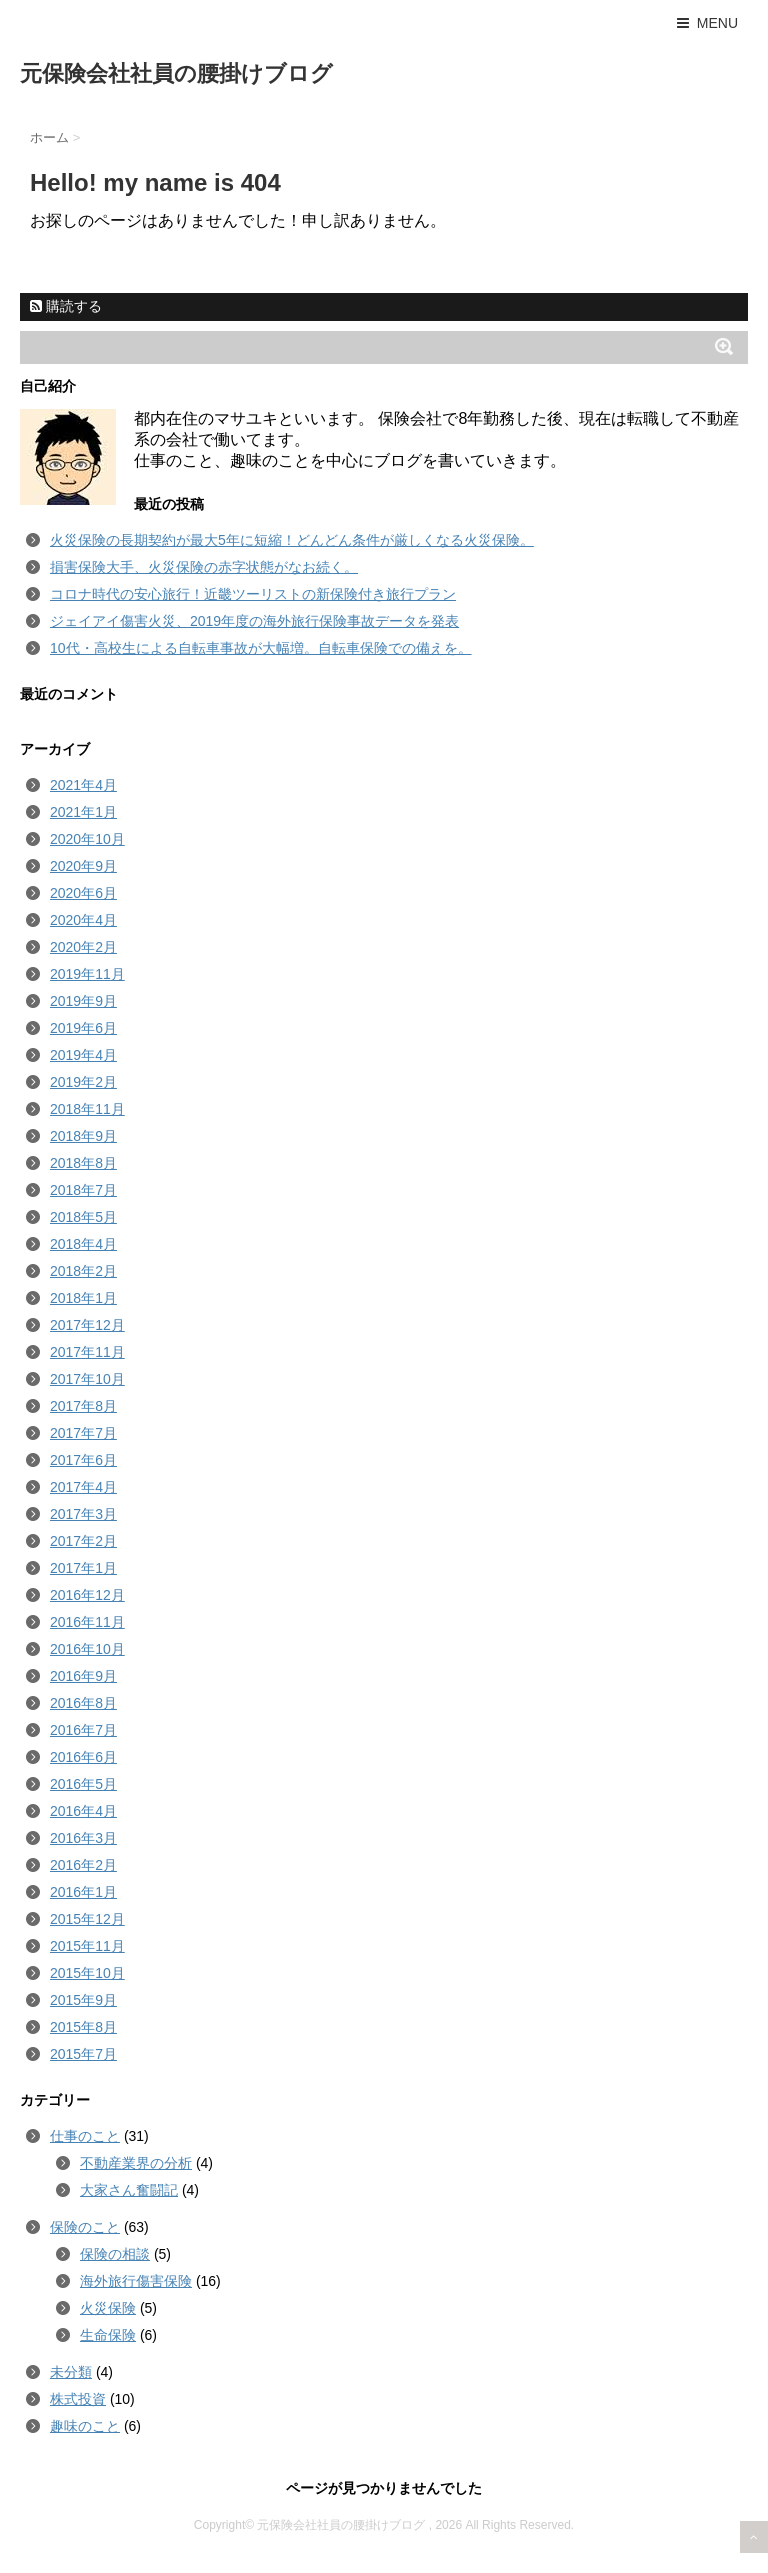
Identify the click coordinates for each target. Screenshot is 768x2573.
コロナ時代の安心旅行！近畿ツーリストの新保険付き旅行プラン (253, 594)
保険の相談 (115, 2254)
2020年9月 (83, 866)
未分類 (71, 2372)
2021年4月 (83, 785)
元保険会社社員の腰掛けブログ (176, 73)
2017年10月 (87, 1379)
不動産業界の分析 (136, 2163)
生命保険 (108, 2335)
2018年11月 (87, 1109)
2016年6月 (83, 1757)
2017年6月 (83, 1460)
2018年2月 (83, 1271)
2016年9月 (83, 1676)
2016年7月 (83, 1730)
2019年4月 (83, 1055)
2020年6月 (83, 893)
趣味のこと (85, 2426)
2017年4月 (83, 1487)
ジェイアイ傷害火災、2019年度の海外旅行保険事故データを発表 (254, 621)
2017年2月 (83, 1541)
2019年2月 (83, 1082)
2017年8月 (83, 1406)
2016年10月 (87, 1649)
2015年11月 (87, 1946)
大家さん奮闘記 (129, 2190)
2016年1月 (83, 1892)
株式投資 (78, 2399)
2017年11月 (87, 1352)
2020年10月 (87, 839)
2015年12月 (87, 1919)
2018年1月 (83, 1298)
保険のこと (85, 2227)
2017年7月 (83, 1433)
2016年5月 (83, 1784)
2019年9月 (83, 1001)
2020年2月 (83, 947)
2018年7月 (83, 1190)
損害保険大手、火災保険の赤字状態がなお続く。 (204, 567)
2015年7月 (83, 2054)
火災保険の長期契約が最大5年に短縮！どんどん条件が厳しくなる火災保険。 (292, 540)
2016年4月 (83, 1811)
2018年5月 (83, 1217)
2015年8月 (83, 2027)
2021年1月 (83, 812)
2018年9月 (83, 1136)
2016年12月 (87, 1595)
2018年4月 (83, 1244)
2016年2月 (83, 1865)
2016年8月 (83, 1703)
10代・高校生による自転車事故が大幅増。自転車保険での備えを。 (261, 648)
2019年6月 (83, 1028)
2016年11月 (87, 1622)
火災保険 (108, 2308)
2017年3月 (83, 1514)
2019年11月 (87, 974)
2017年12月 (87, 1325)
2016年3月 (83, 1838)
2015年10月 (87, 1973)
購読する (66, 306)
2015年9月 (83, 2000)
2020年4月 (83, 920)
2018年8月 (83, 1163)
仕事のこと (85, 2136)
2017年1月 (83, 1568)
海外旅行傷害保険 (136, 2281)
